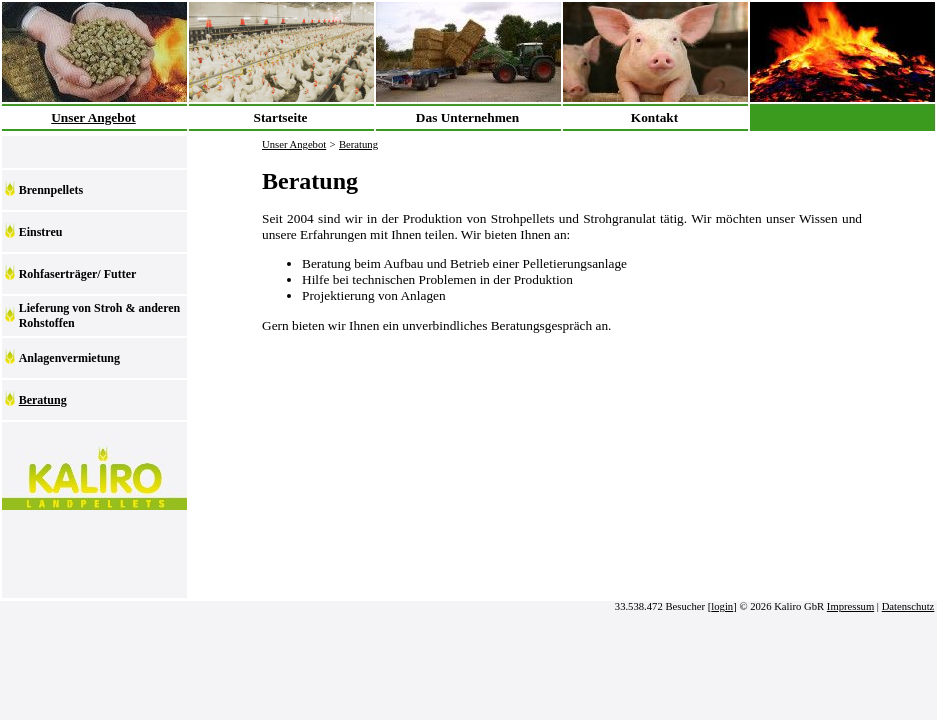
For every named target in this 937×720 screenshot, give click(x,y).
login (722, 606)
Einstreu (41, 232)
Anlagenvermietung (69, 358)
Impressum (850, 606)
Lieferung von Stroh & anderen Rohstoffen (100, 315)
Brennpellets (51, 190)
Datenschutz (908, 606)
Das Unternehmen (467, 117)
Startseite (280, 117)
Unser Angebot (93, 117)
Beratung (43, 400)
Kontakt (654, 117)
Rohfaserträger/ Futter (78, 274)
